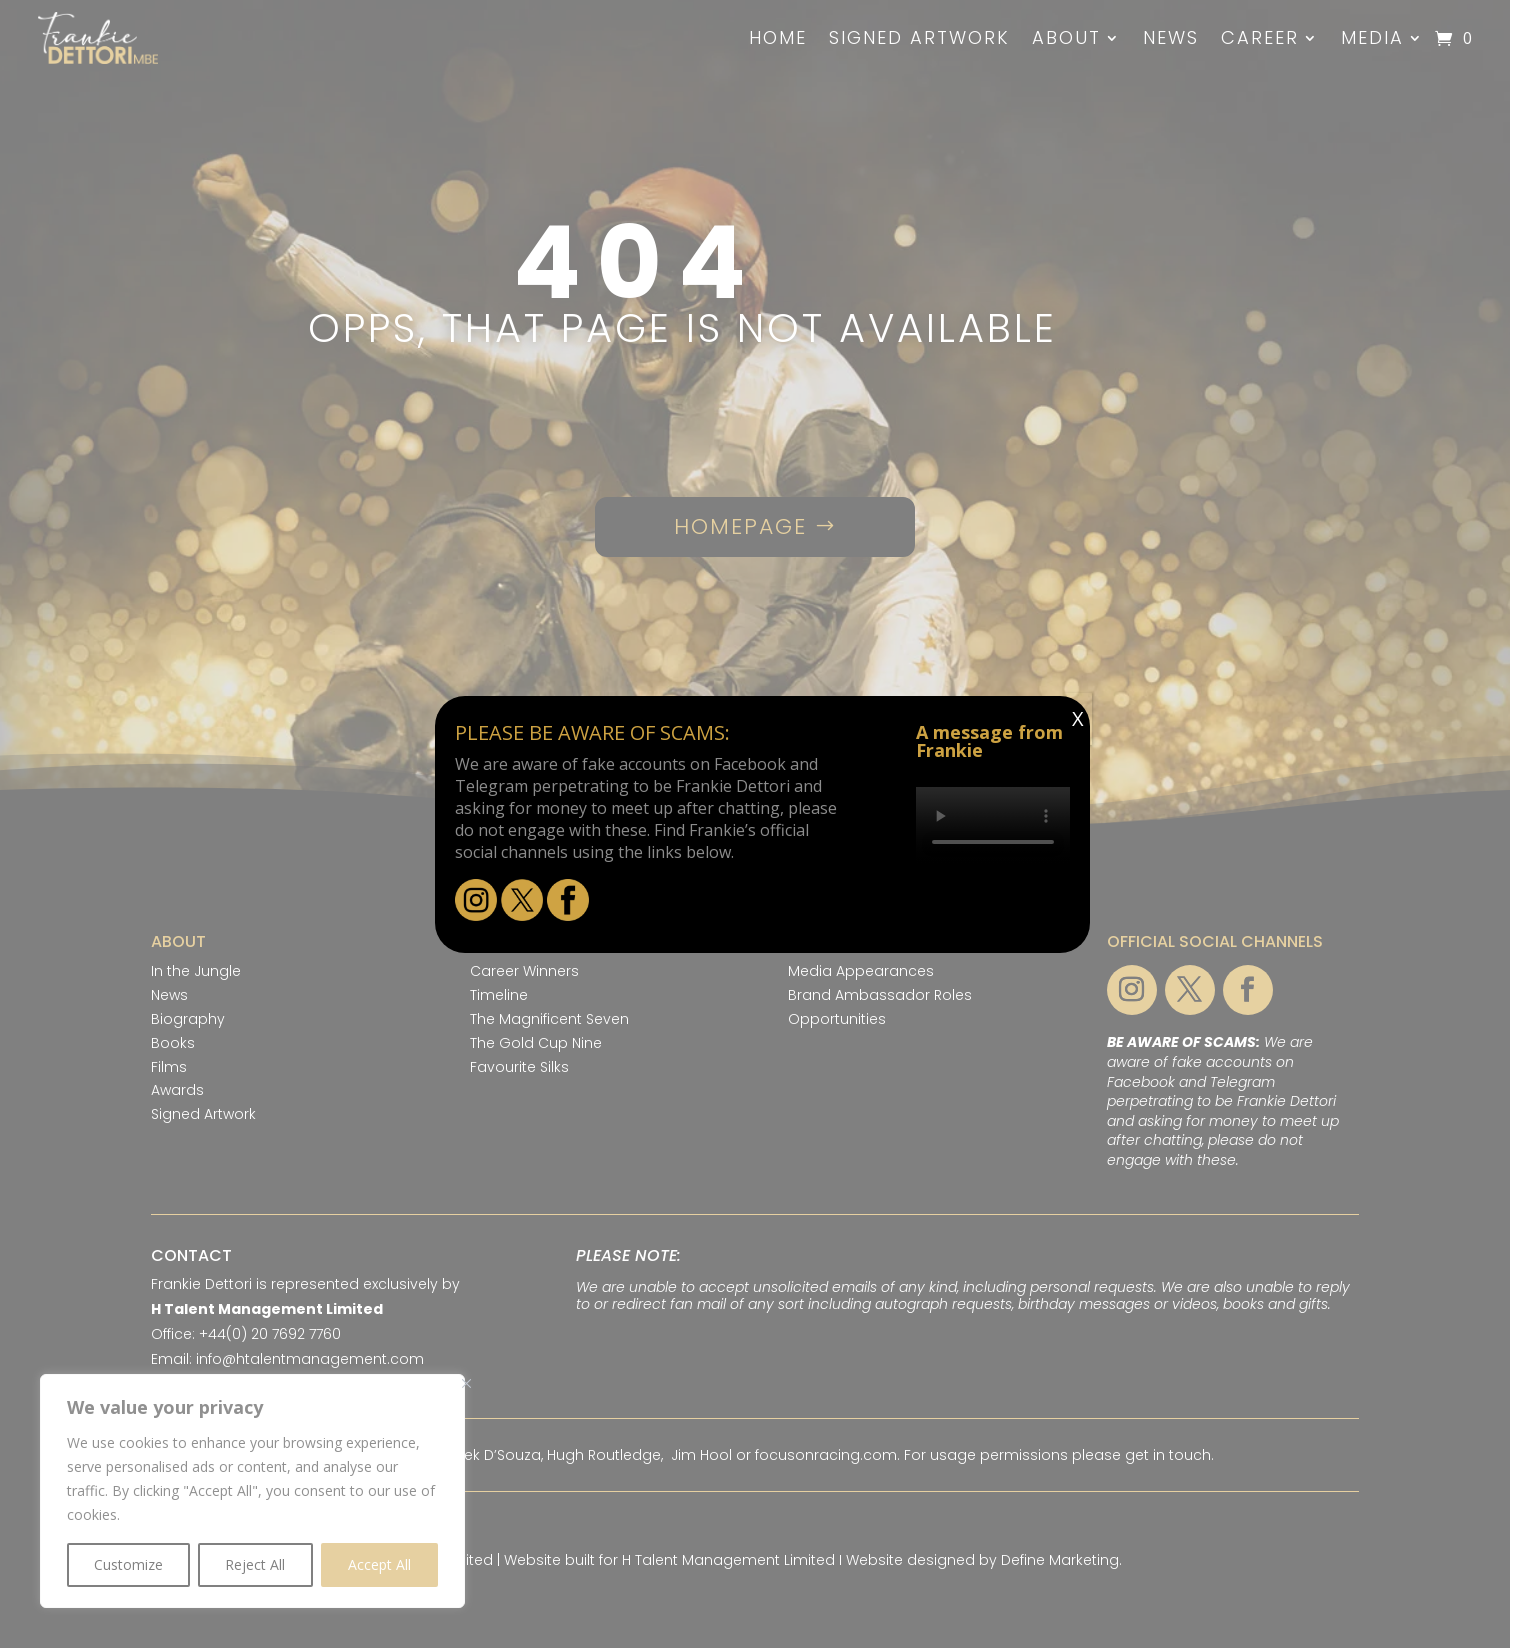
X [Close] (1078, 718)
